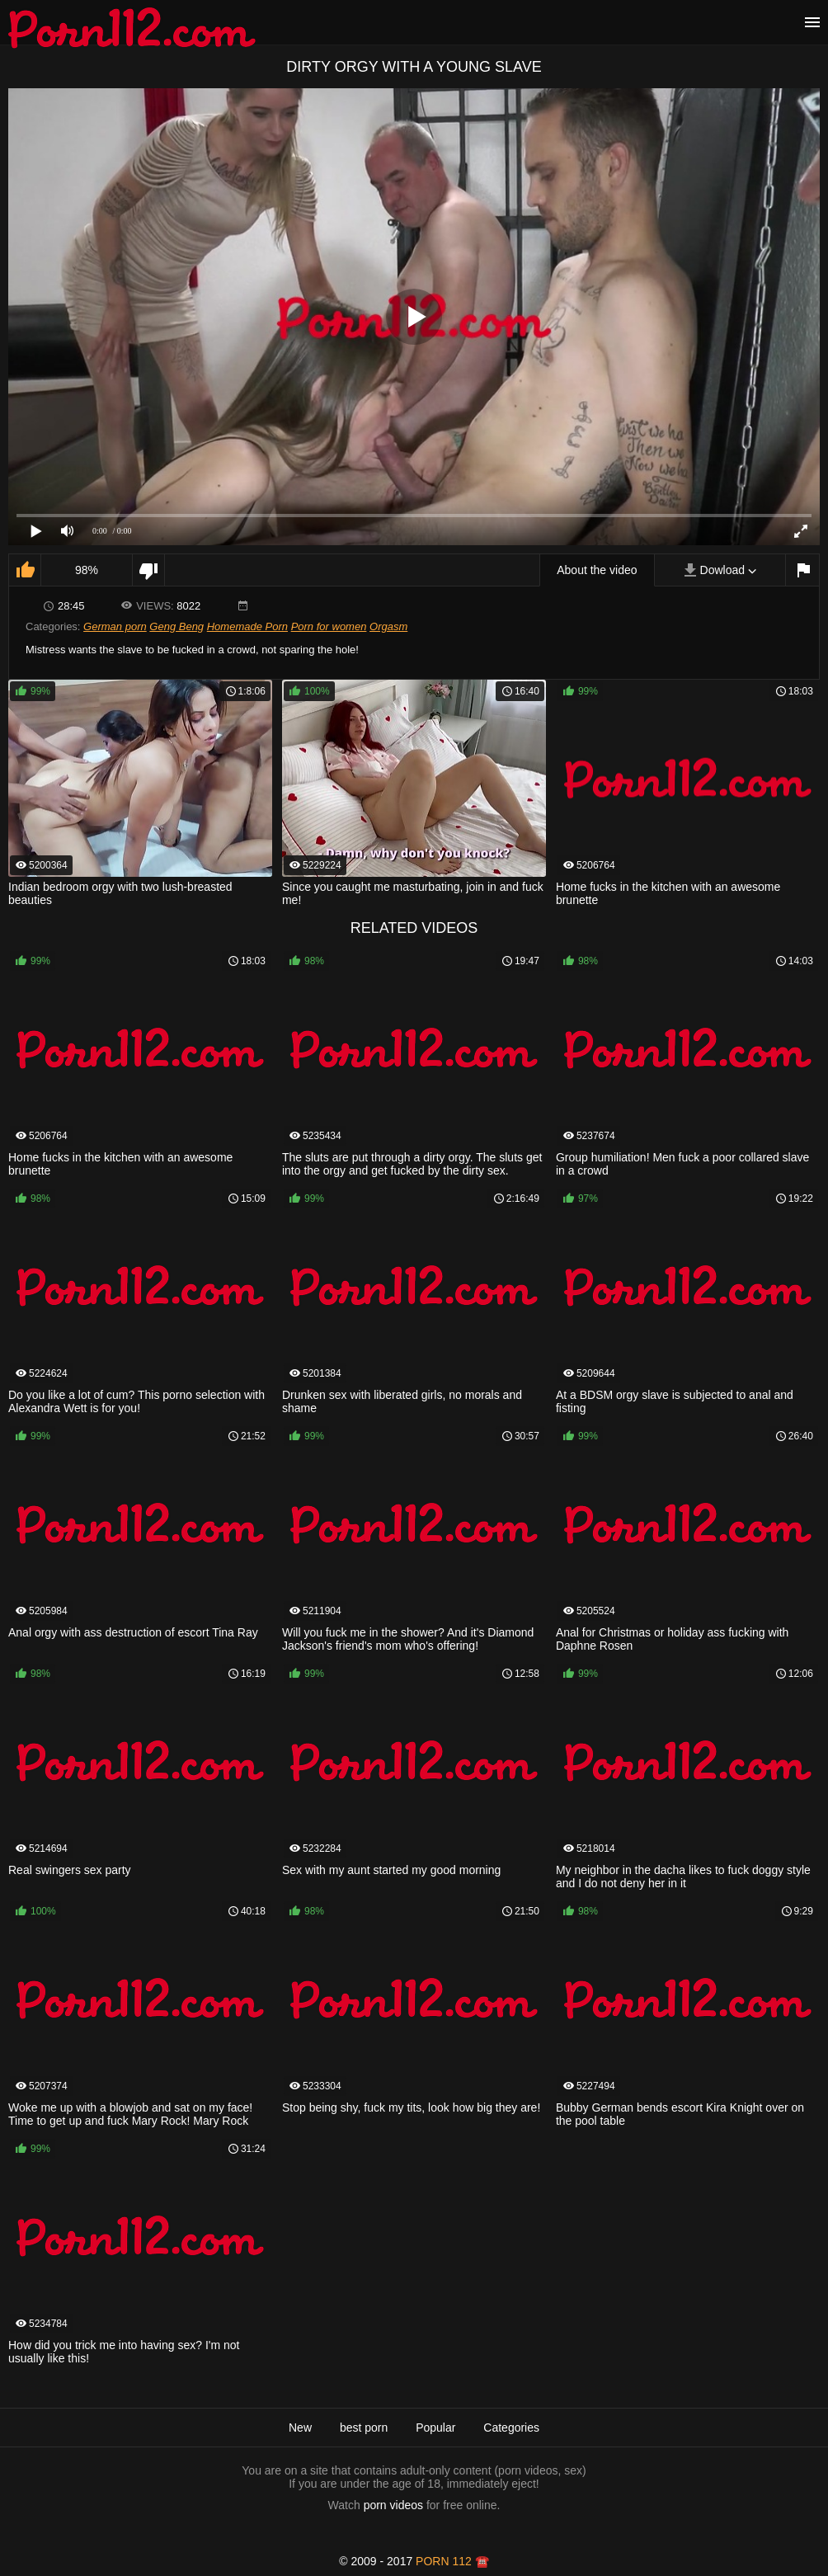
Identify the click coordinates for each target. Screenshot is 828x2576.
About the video (597, 570)
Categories (511, 2427)
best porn (364, 2427)
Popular (435, 2427)
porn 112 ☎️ (452, 2561)
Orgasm (388, 626)
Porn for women (329, 626)
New (300, 2427)
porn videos (393, 2505)
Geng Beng (176, 626)
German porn (115, 626)
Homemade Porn (247, 626)
